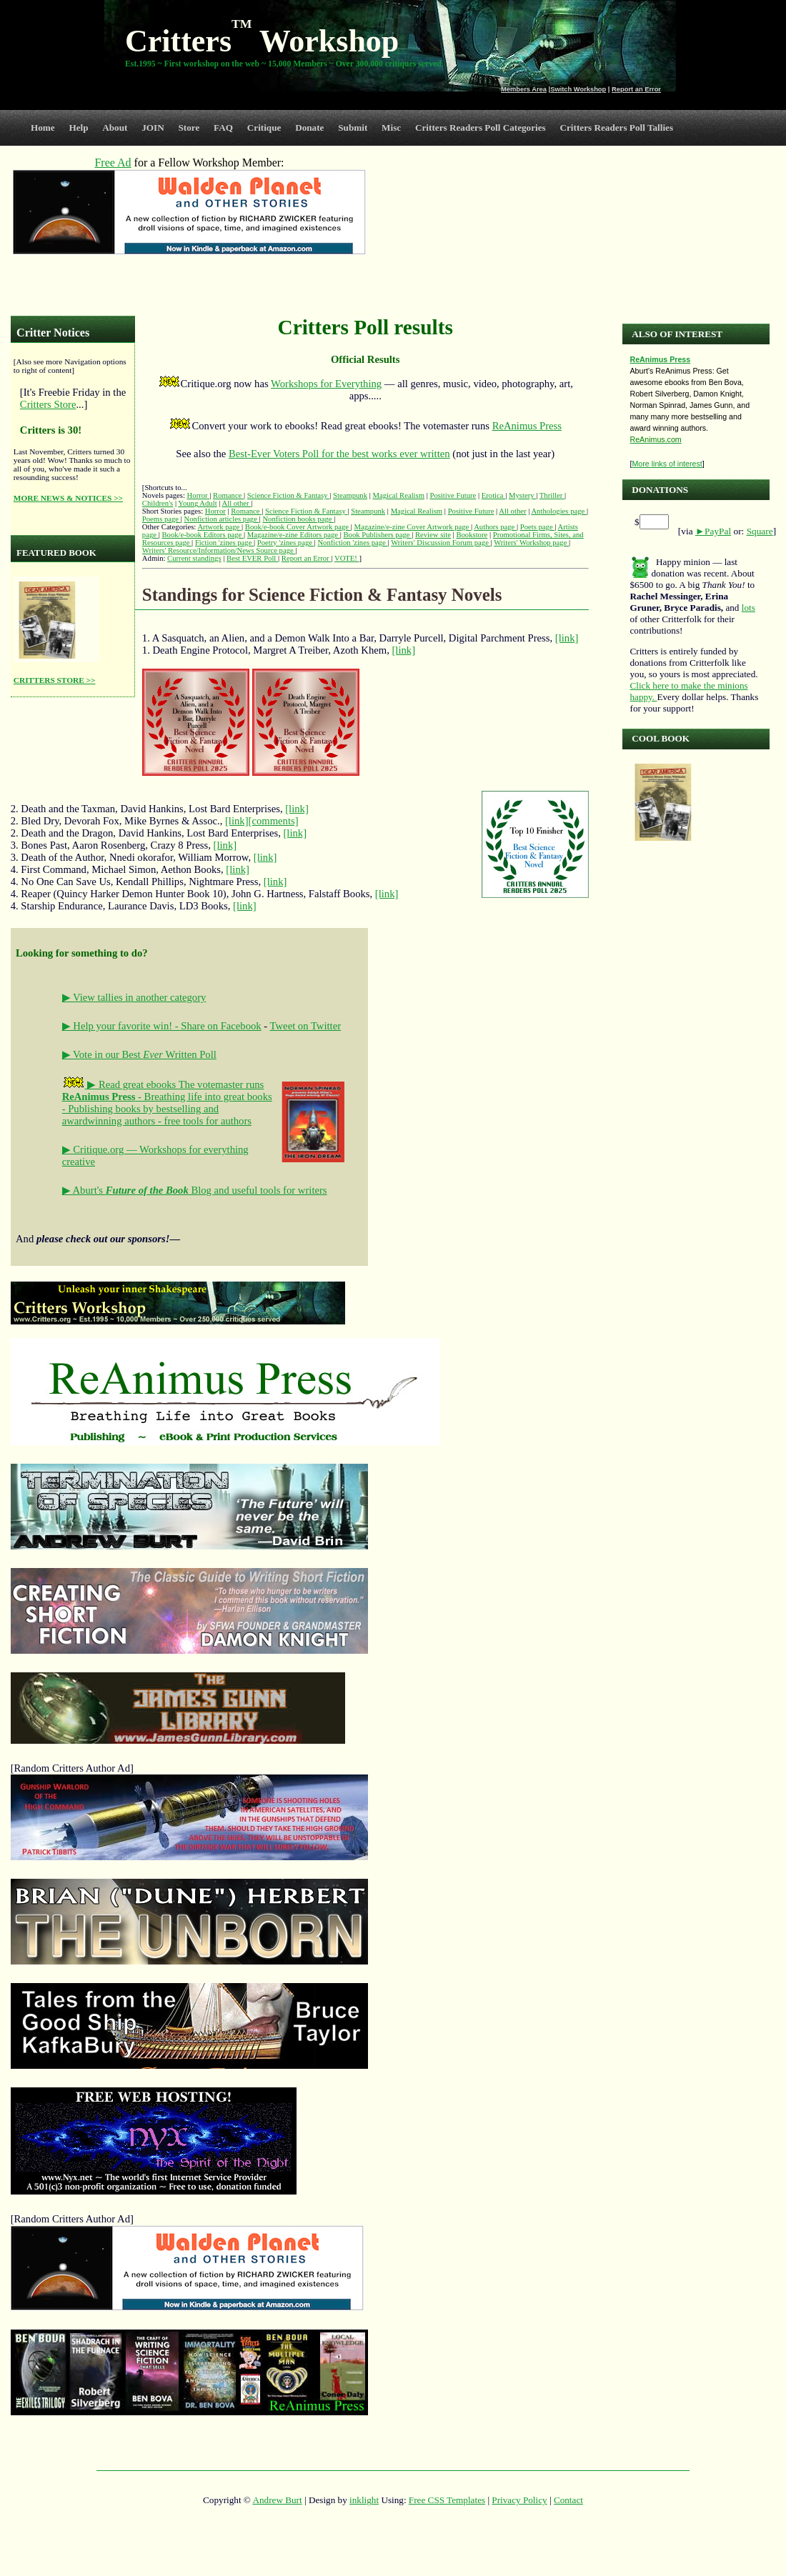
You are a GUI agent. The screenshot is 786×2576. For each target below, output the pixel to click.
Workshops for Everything (326, 383)
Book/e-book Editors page (202, 535)
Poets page (537, 527)
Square (760, 531)
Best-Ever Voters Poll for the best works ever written (339, 453)
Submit (352, 127)
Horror (198, 495)
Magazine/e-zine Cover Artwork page (412, 527)
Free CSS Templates (447, 2500)
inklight (364, 2500)
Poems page (161, 519)
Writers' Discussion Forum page (440, 542)
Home (43, 127)
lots (748, 607)
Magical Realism (398, 495)
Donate (309, 127)
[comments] (274, 821)
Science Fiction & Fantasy (288, 495)
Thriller (551, 495)
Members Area (524, 89)
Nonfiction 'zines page (352, 542)
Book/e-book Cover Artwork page (298, 527)
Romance (228, 495)
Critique (264, 127)
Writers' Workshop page (531, 542)
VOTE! (346, 558)
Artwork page (219, 527)
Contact (568, 2500)
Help (78, 127)
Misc (391, 127)
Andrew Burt (277, 2500)
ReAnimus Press (527, 425)
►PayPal (713, 531)
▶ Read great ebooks (120, 1084)
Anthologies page (559, 511)
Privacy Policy (519, 2500)
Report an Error (636, 89)
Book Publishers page (378, 535)
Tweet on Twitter (305, 1026)
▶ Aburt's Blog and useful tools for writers (194, 1190)
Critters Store (48, 404)
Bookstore (471, 535)
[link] (567, 638)
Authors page (495, 527)
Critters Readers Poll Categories (480, 127)
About (114, 127)
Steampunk (350, 495)
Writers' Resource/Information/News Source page (219, 550)
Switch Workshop (578, 89)
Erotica (493, 495)
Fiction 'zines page (224, 542)
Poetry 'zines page (285, 542)
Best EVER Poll (252, 558)
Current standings (194, 558)
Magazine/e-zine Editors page (293, 535)
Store (189, 127)
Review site (433, 535)
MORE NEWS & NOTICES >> (68, 498)
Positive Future (452, 495)
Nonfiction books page (298, 519)
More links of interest (667, 463)
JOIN (152, 127)
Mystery (522, 495)
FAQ (223, 127)
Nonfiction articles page (221, 519)
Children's (157, 503)
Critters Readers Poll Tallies (616, 127)
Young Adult (197, 503)
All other (236, 503)
